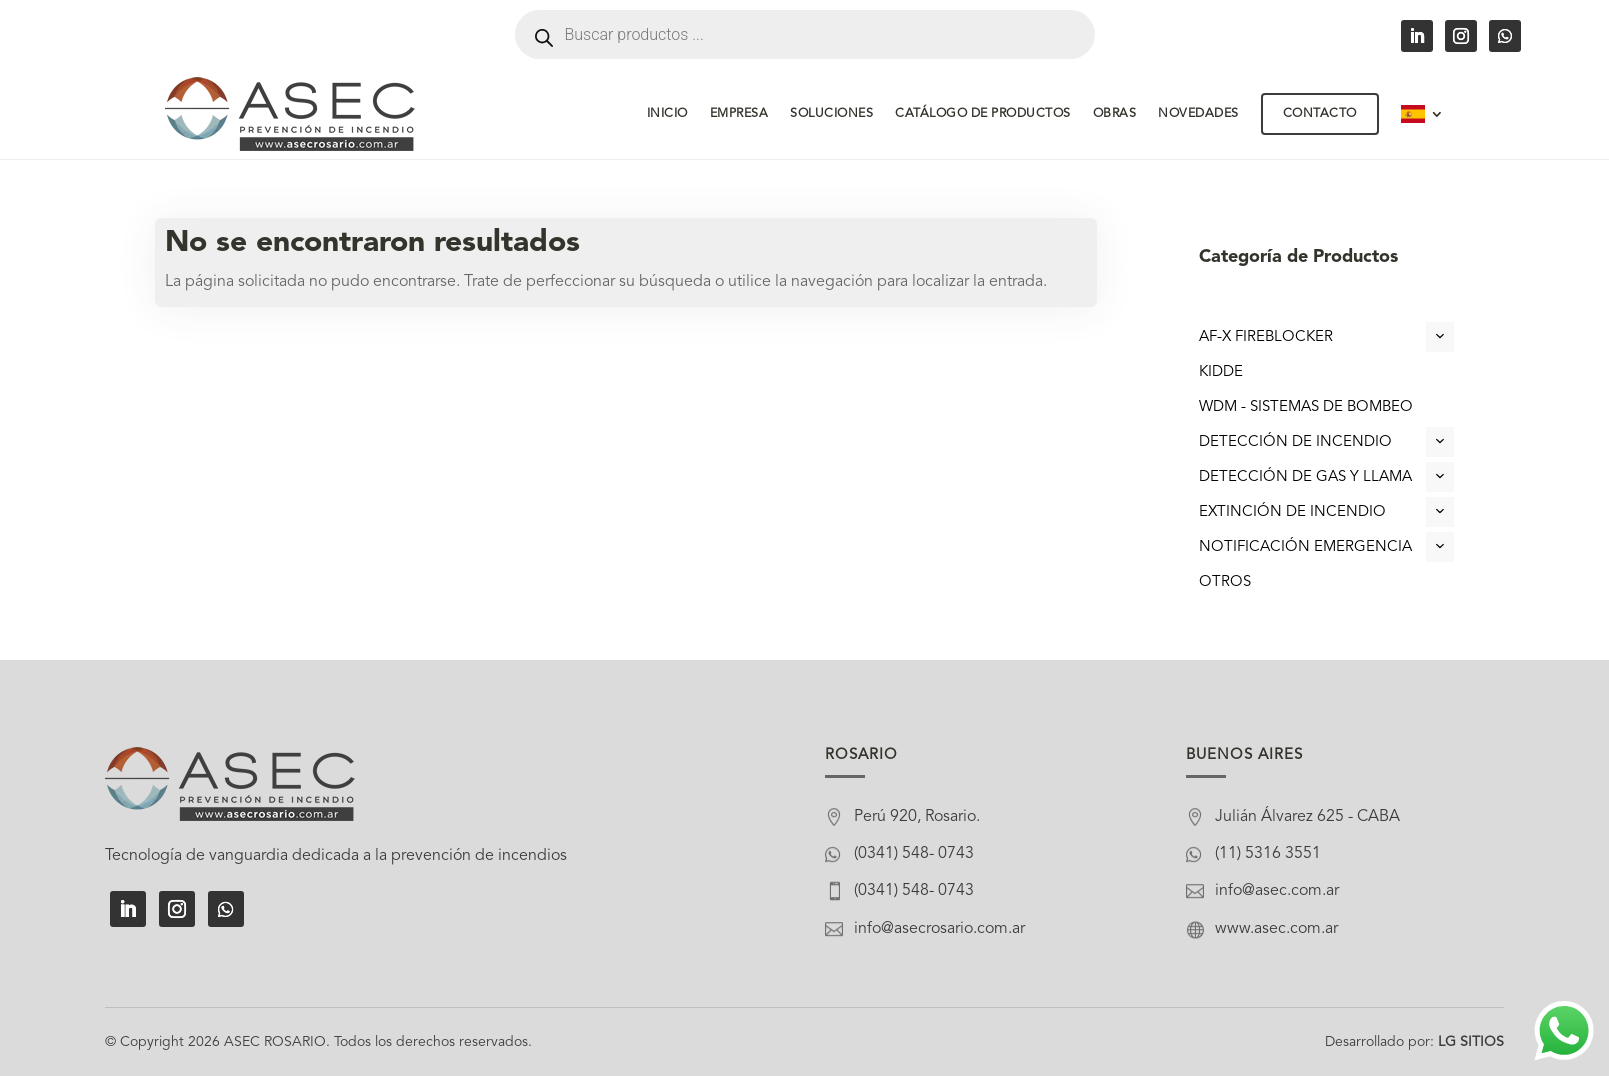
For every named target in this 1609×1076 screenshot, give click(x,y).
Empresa (739, 114)
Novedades (1198, 114)
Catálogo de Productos (983, 114)
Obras (1115, 114)
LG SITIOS (1471, 1042)
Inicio (667, 114)
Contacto (1320, 114)
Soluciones (831, 114)
